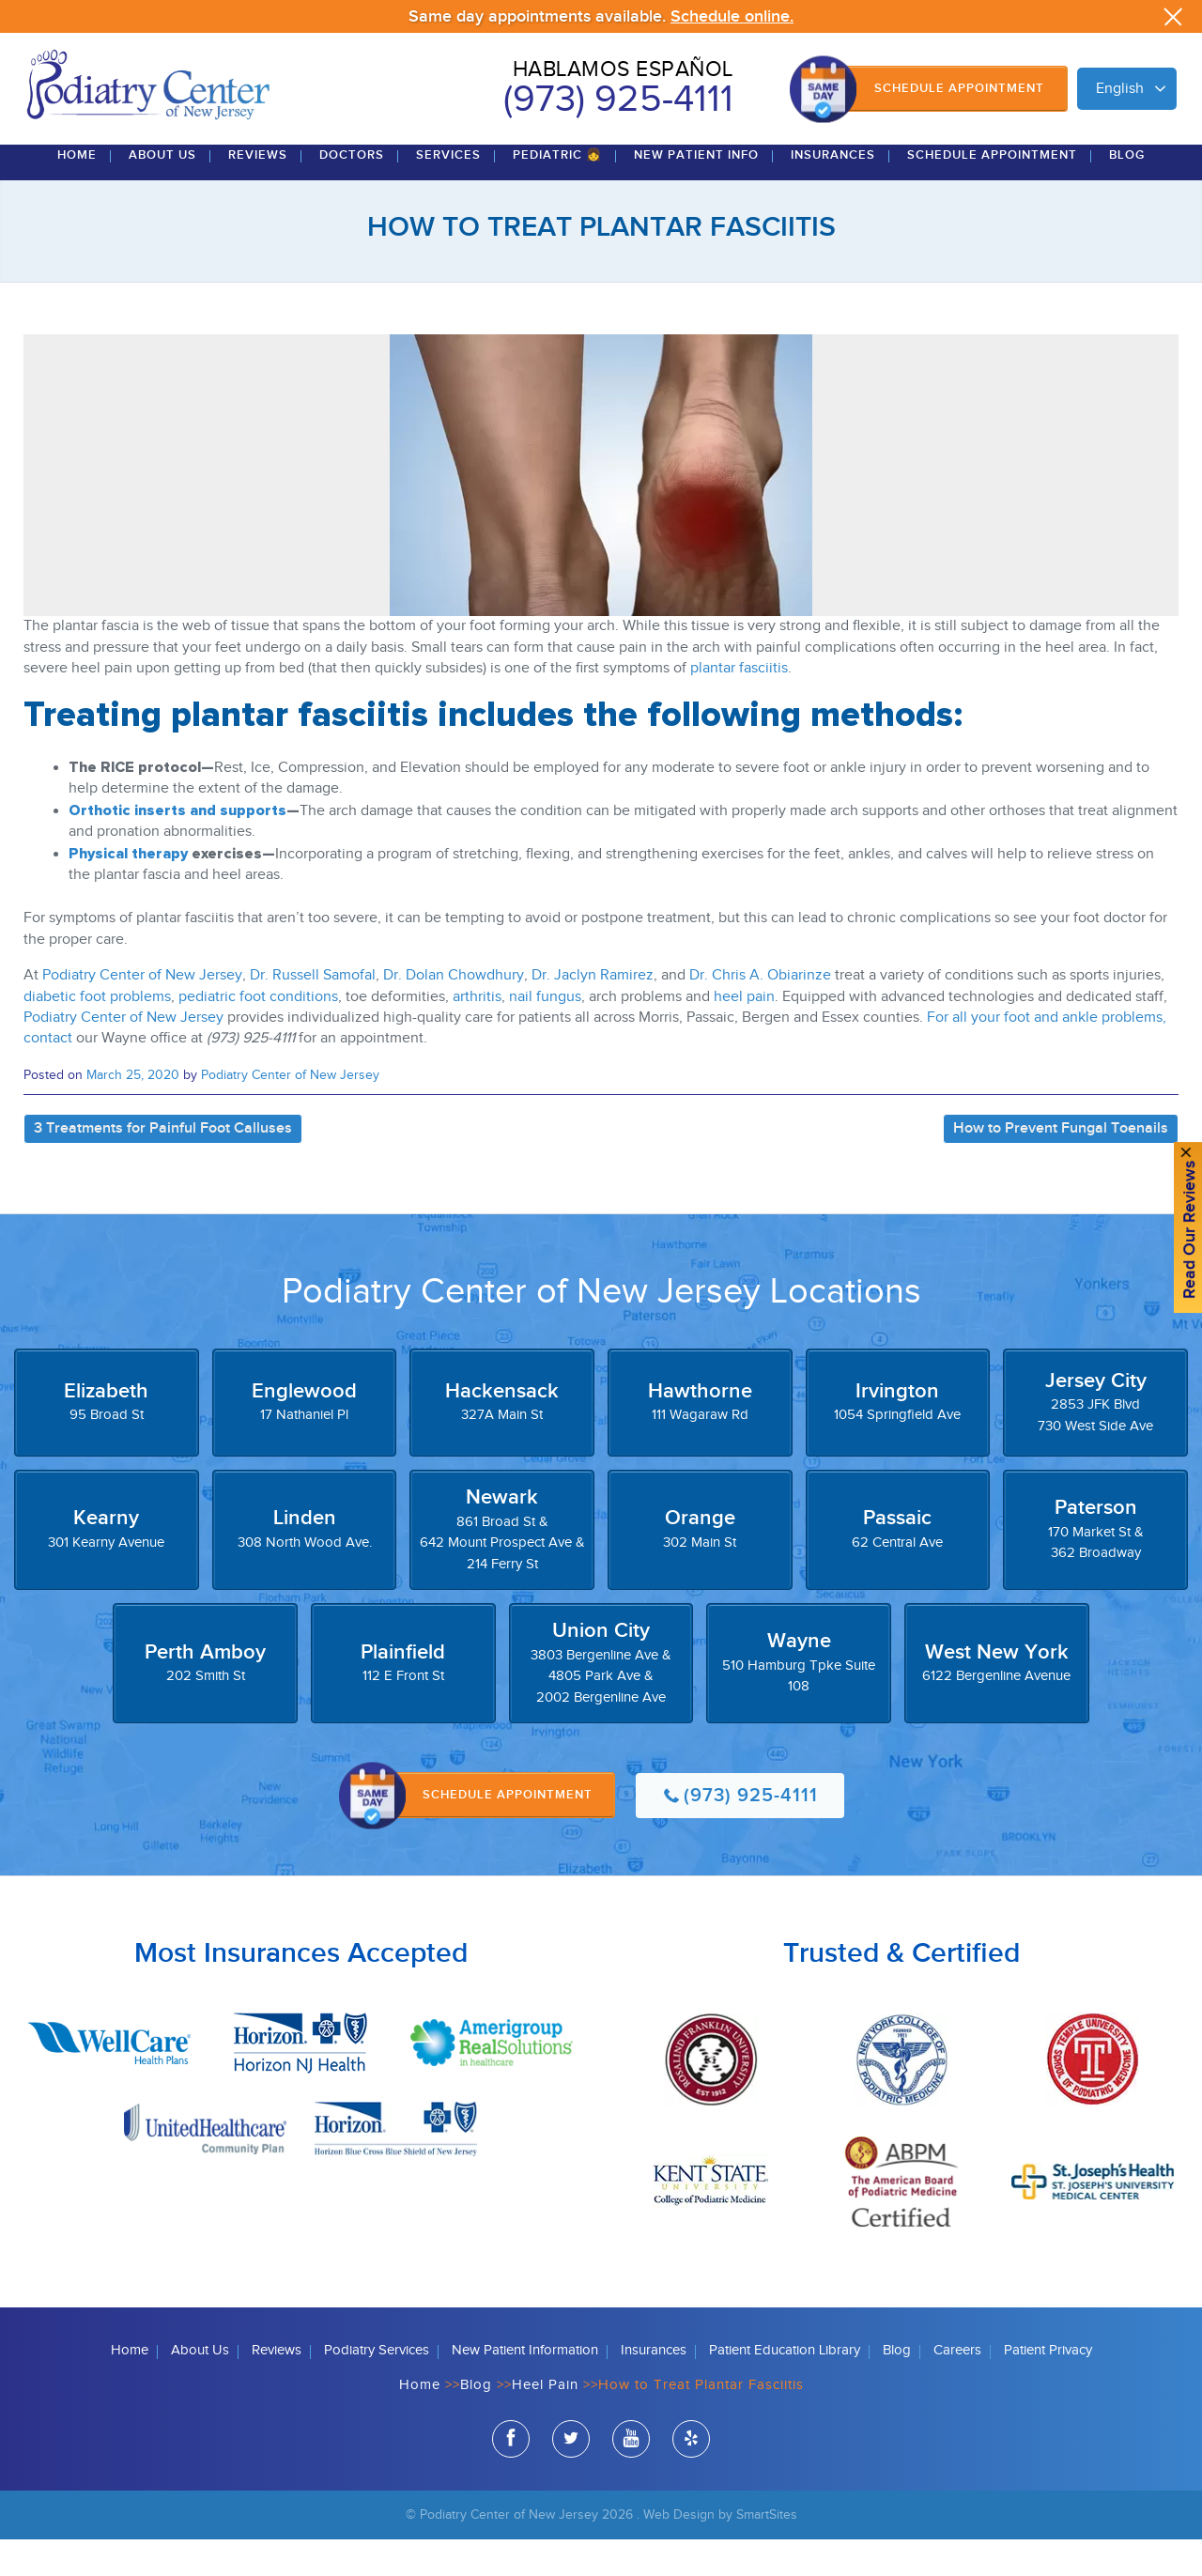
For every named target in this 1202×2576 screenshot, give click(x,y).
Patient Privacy (1048, 2387)
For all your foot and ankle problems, (1044, 1055)
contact (47, 1076)
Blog (1127, 192)
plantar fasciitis (739, 706)
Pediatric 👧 (557, 192)
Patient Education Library (784, 2387)
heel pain (744, 1033)
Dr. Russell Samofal (313, 1013)
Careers (957, 2387)
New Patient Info (696, 192)
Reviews (257, 192)
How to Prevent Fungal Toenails (1060, 1166)
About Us (162, 192)
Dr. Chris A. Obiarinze (760, 1013)
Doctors (351, 192)
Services (448, 192)
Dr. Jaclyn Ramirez (593, 1013)
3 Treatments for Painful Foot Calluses (163, 1166)
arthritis (477, 1033)
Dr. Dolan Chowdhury (453, 1013)
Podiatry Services (376, 2387)
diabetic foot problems (97, 1033)
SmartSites (766, 2551)
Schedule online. (732, 16)
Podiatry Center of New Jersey (142, 1013)
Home (77, 192)
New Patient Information (525, 2387)
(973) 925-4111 (618, 99)
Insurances (833, 192)
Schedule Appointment (959, 88)
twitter (571, 2478)
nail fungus (545, 1033)
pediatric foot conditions (258, 1033)
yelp (691, 2478)
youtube (631, 2478)
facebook (510, 2478)
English (1120, 89)
